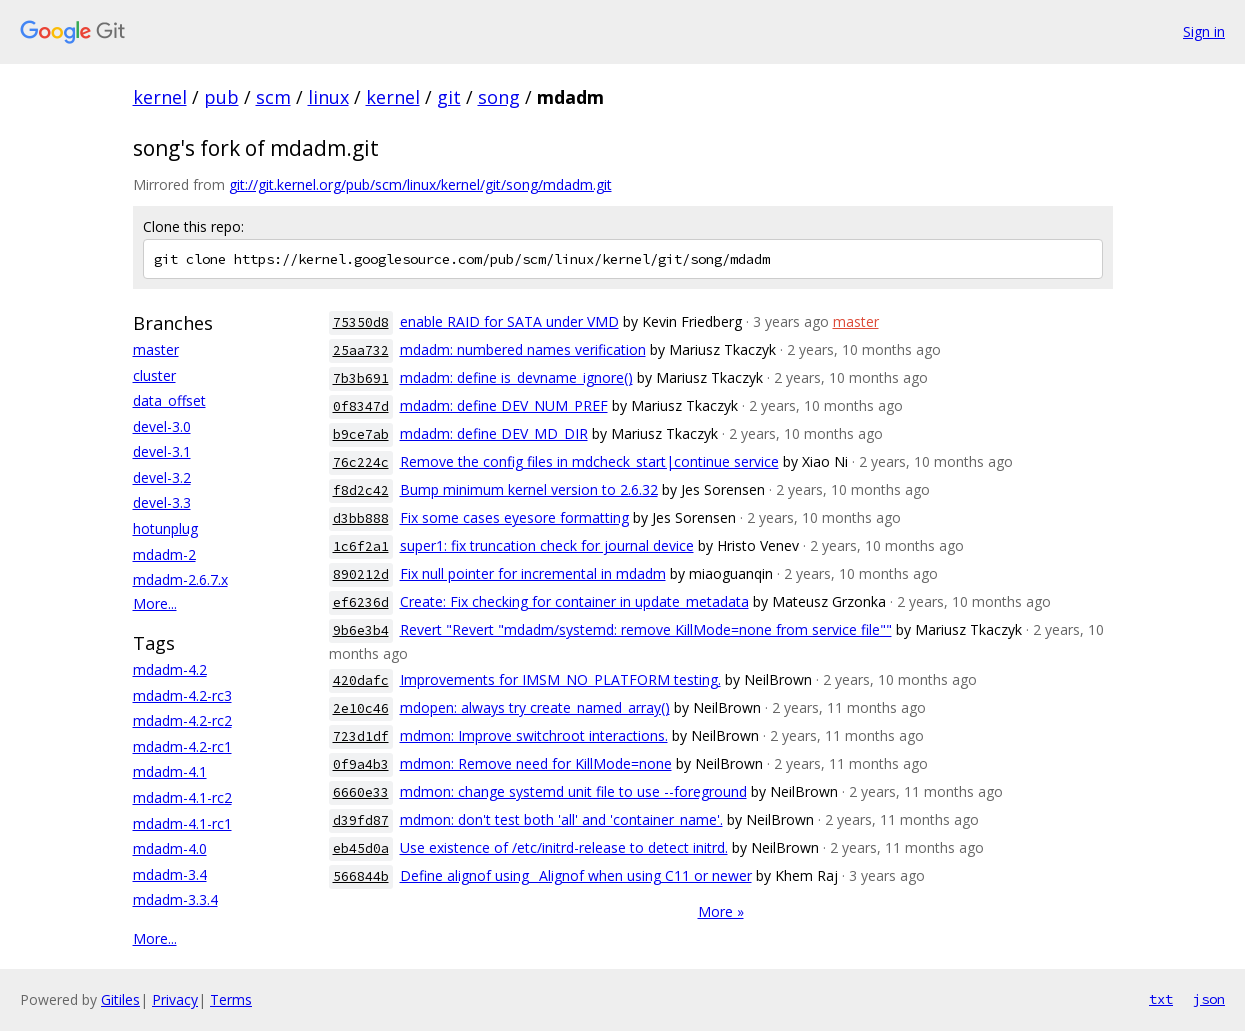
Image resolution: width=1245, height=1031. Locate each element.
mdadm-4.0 (170, 848)
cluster (154, 375)
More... (155, 603)
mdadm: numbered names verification (523, 349)
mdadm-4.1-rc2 (182, 797)
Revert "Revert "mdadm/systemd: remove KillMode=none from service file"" (646, 629)
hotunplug (165, 528)
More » (721, 911)
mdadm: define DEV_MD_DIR (494, 433)
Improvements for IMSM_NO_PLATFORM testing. (560, 679)
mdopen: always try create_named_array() (535, 707)
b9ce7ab (361, 434)
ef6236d (361, 602)
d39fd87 (361, 820)
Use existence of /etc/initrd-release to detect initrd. (564, 847)
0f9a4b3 (361, 764)
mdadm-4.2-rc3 (182, 695)
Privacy (175, 999)
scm (273, 97)
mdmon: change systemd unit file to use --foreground (573, 791)
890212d (361, 574)
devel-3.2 (162, 477)
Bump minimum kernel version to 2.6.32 (529, 489)
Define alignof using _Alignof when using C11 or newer (576, 875)
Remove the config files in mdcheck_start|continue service (589, 461)
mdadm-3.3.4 (175, 899)
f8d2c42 (361, 490)
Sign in (1204, 31)
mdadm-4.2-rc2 (182, 720)
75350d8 (361, 322)
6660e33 (361, 792)
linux (328, 97)
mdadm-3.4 (170, 874)
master (156, 349)
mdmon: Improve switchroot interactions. (534, 735)
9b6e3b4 (361, 630)
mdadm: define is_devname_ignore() (516, 377)
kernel (160, 97)
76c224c (361, 462)
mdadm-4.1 (170, 771)
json (1209, 999)
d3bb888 (361, 518)
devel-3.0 (162, 426)
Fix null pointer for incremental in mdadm (533, 573)
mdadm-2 (164, 554)
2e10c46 (361, 708)
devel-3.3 (162, 502)
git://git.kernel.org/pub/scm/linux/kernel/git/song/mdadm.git (420, 184)
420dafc (361, 680)
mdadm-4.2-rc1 (182, 746)
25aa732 (361, 350)
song (499, 97)
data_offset (169, 400)
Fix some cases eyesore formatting (514, 517)
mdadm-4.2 (170, 669)
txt (1161, 999)
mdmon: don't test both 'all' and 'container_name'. (561, 819)
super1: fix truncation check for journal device (547, 545)
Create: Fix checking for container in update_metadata (574, 601)
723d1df (361, 736)
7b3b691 (361, 378)
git (449, 97)
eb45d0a (361, 848)
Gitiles (120, 999)
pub (221, 97)
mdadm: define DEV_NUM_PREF (504, 405)
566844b (361, 876)
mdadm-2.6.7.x (180, 579)
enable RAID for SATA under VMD (509, 321)
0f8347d (361, 406)
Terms (231, 999)
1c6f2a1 (361, 546)
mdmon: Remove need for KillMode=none (536, 763)
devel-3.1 (162, 451)
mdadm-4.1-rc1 (182, 823)
